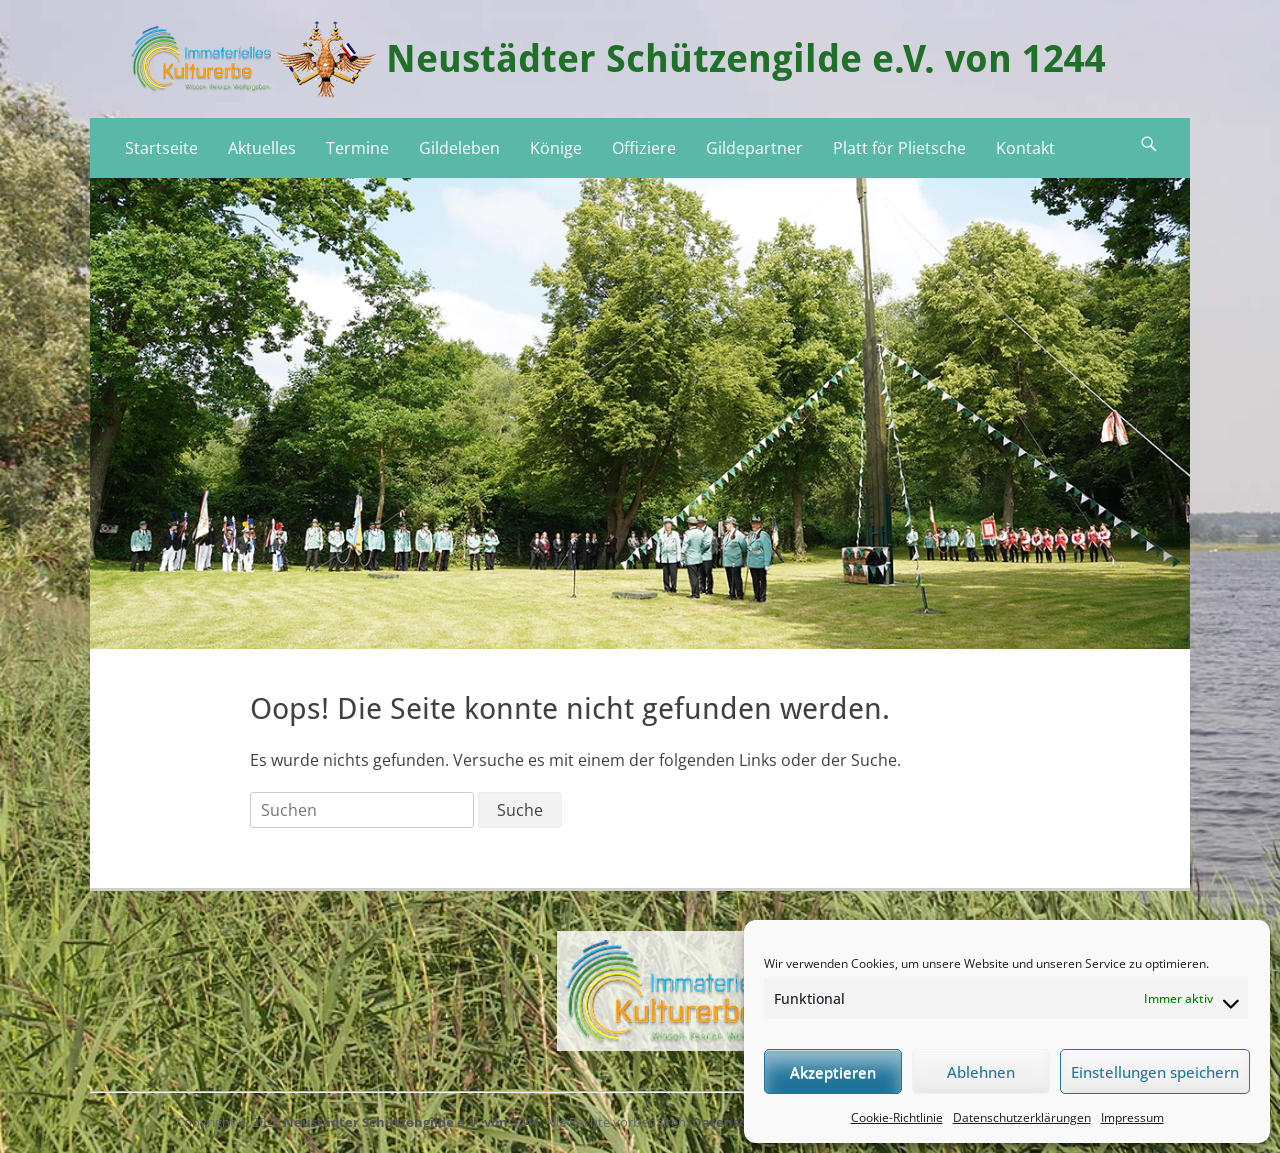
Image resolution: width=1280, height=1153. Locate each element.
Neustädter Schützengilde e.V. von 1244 (746, 59)
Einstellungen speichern (1155, 1072)
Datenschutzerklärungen (1022, 1117)
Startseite (161, 148)
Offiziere (644, 148)
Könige (556, 148)
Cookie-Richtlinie (897, 1117)
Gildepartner (754, 148)
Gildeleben (459, 148)
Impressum (1132, 1117)
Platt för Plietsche (899, 148)
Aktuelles (262, 148)
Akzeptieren (833, 1072)
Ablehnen (981, 1072)
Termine (357, 148)
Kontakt (1025, 148)
